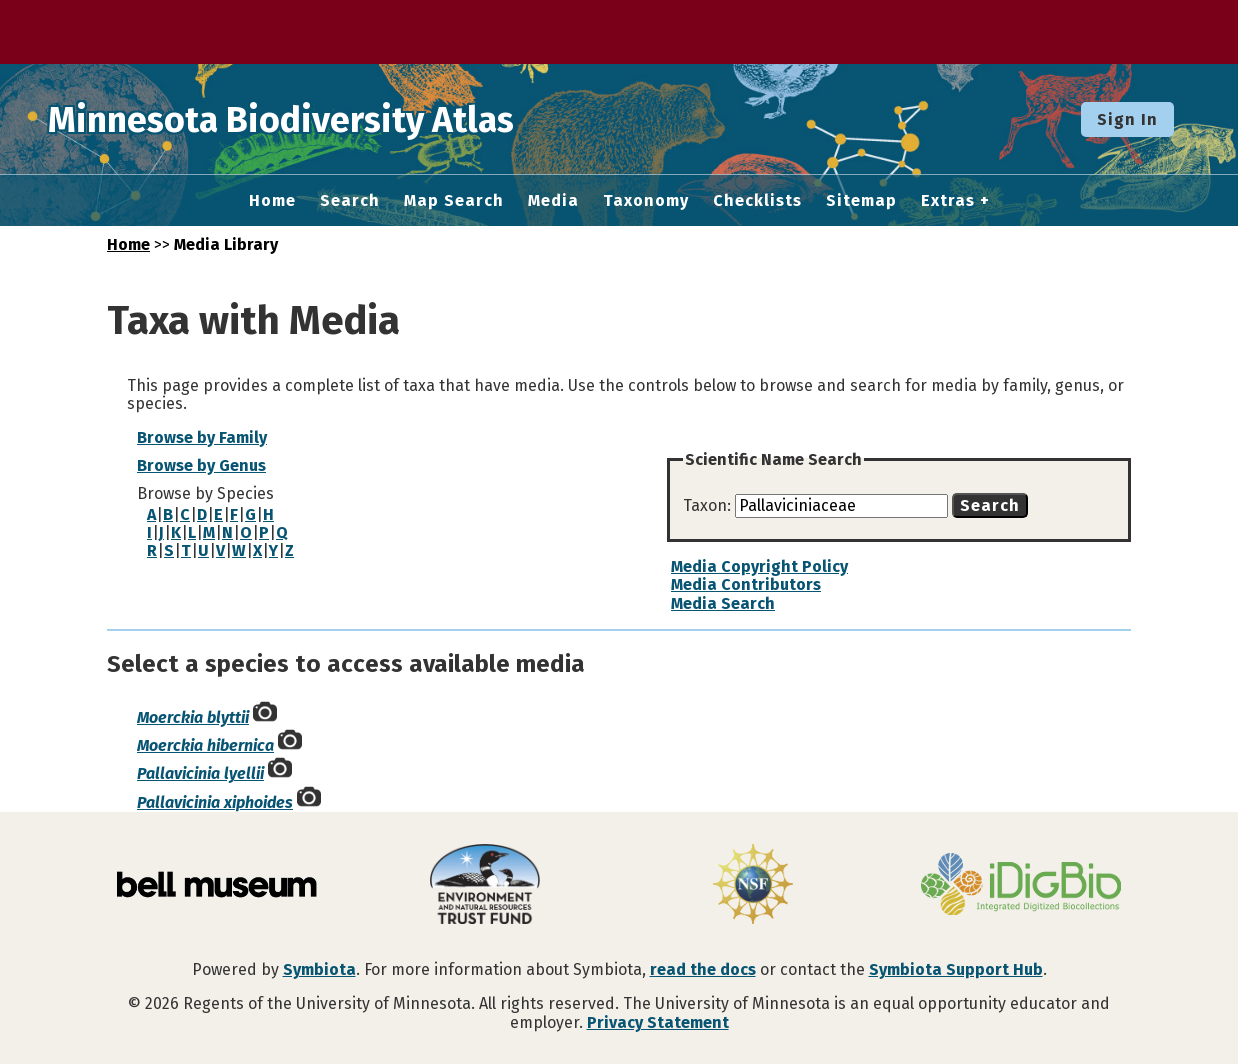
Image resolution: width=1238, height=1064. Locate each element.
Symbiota (319, 969)
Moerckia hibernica (205, 745)
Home (272, 201)
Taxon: (709, 505)
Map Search (454, 201)
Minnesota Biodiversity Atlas (311, 119)
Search (350, 201)
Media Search (723, 603)
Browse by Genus (201, 465)
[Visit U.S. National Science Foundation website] (753, 886)
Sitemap (861, 201)
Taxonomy (646, 201)
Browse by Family (202, 437)
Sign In (1127, 119)
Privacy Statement (658, 1022)
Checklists (757, 201)
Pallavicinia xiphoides (215, 802)
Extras (948, 201)
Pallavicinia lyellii (200, 773)
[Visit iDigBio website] (1021, 886)
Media (553, 201)
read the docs (703, 969)
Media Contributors (746, 584)
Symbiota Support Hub (956, 969)
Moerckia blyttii (193, 717)
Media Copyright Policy (759, 566)
